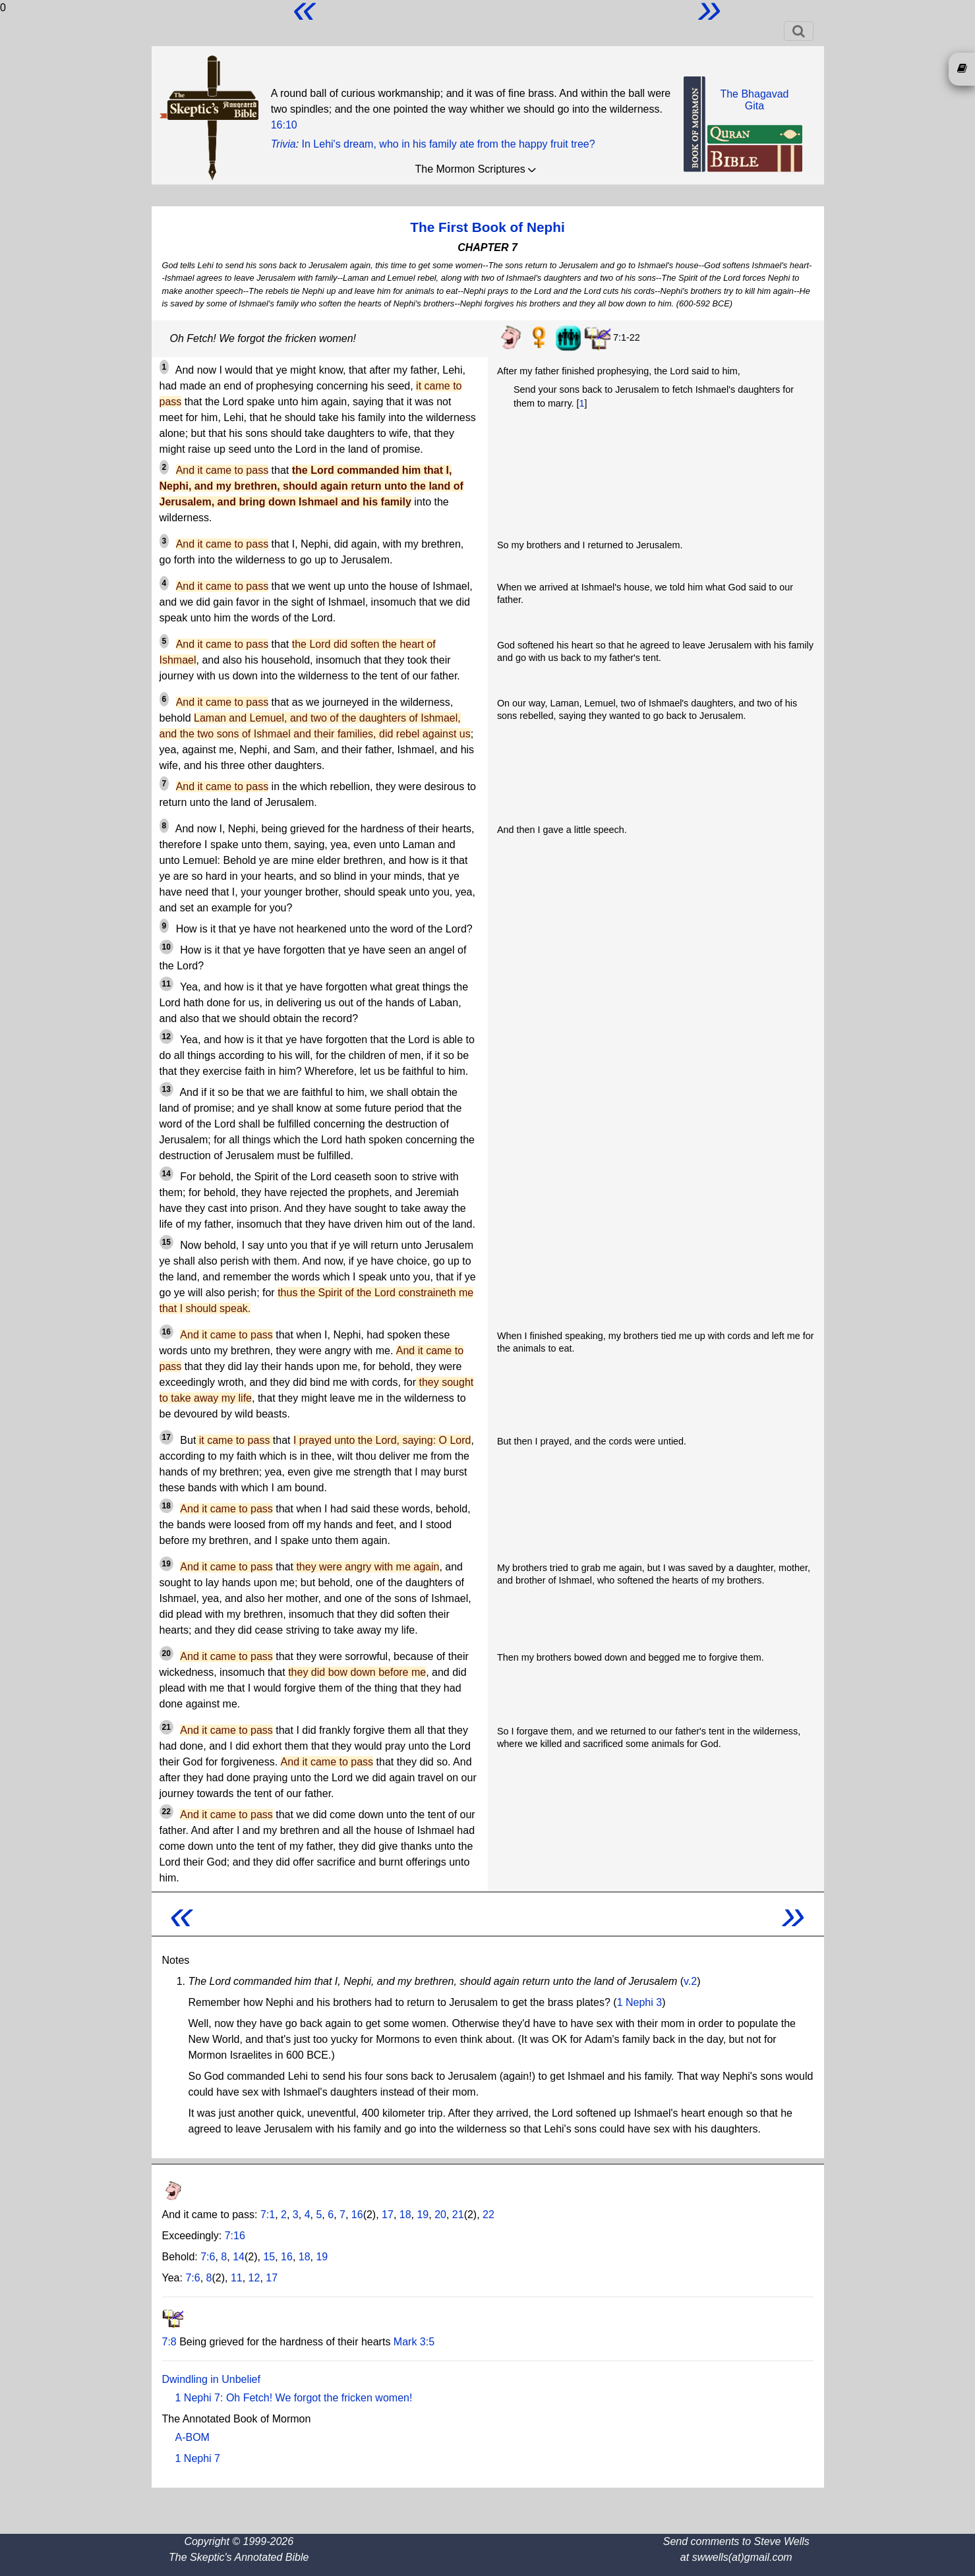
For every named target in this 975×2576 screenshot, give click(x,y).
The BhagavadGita (754, 99)
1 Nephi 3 (640, 2002)
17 (166, 1437)
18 (166, 1505)
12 (166, 1036)
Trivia (283, 144)
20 (166, 1653)
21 (166, 1727)
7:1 (267, 2214)
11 (166, 983)
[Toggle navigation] (798, 31)
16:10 (284, 124)
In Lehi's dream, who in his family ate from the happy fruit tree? (448, 144)
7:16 (235, 2235)
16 (166, 1331)
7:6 (207, 2256)
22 (166, 1811)
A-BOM (192, 2437)
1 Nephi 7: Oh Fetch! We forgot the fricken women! (294, 2397)
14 (166, 1173)
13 (166, 1089)
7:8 (169, 2341)
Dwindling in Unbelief (211, 2379)
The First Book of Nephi (487, 227)
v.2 (690, 1981)
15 (166, 1242)
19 (166, 1563)
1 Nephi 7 (198, 2458)
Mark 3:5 (414, 2341)
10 (166, 947)
